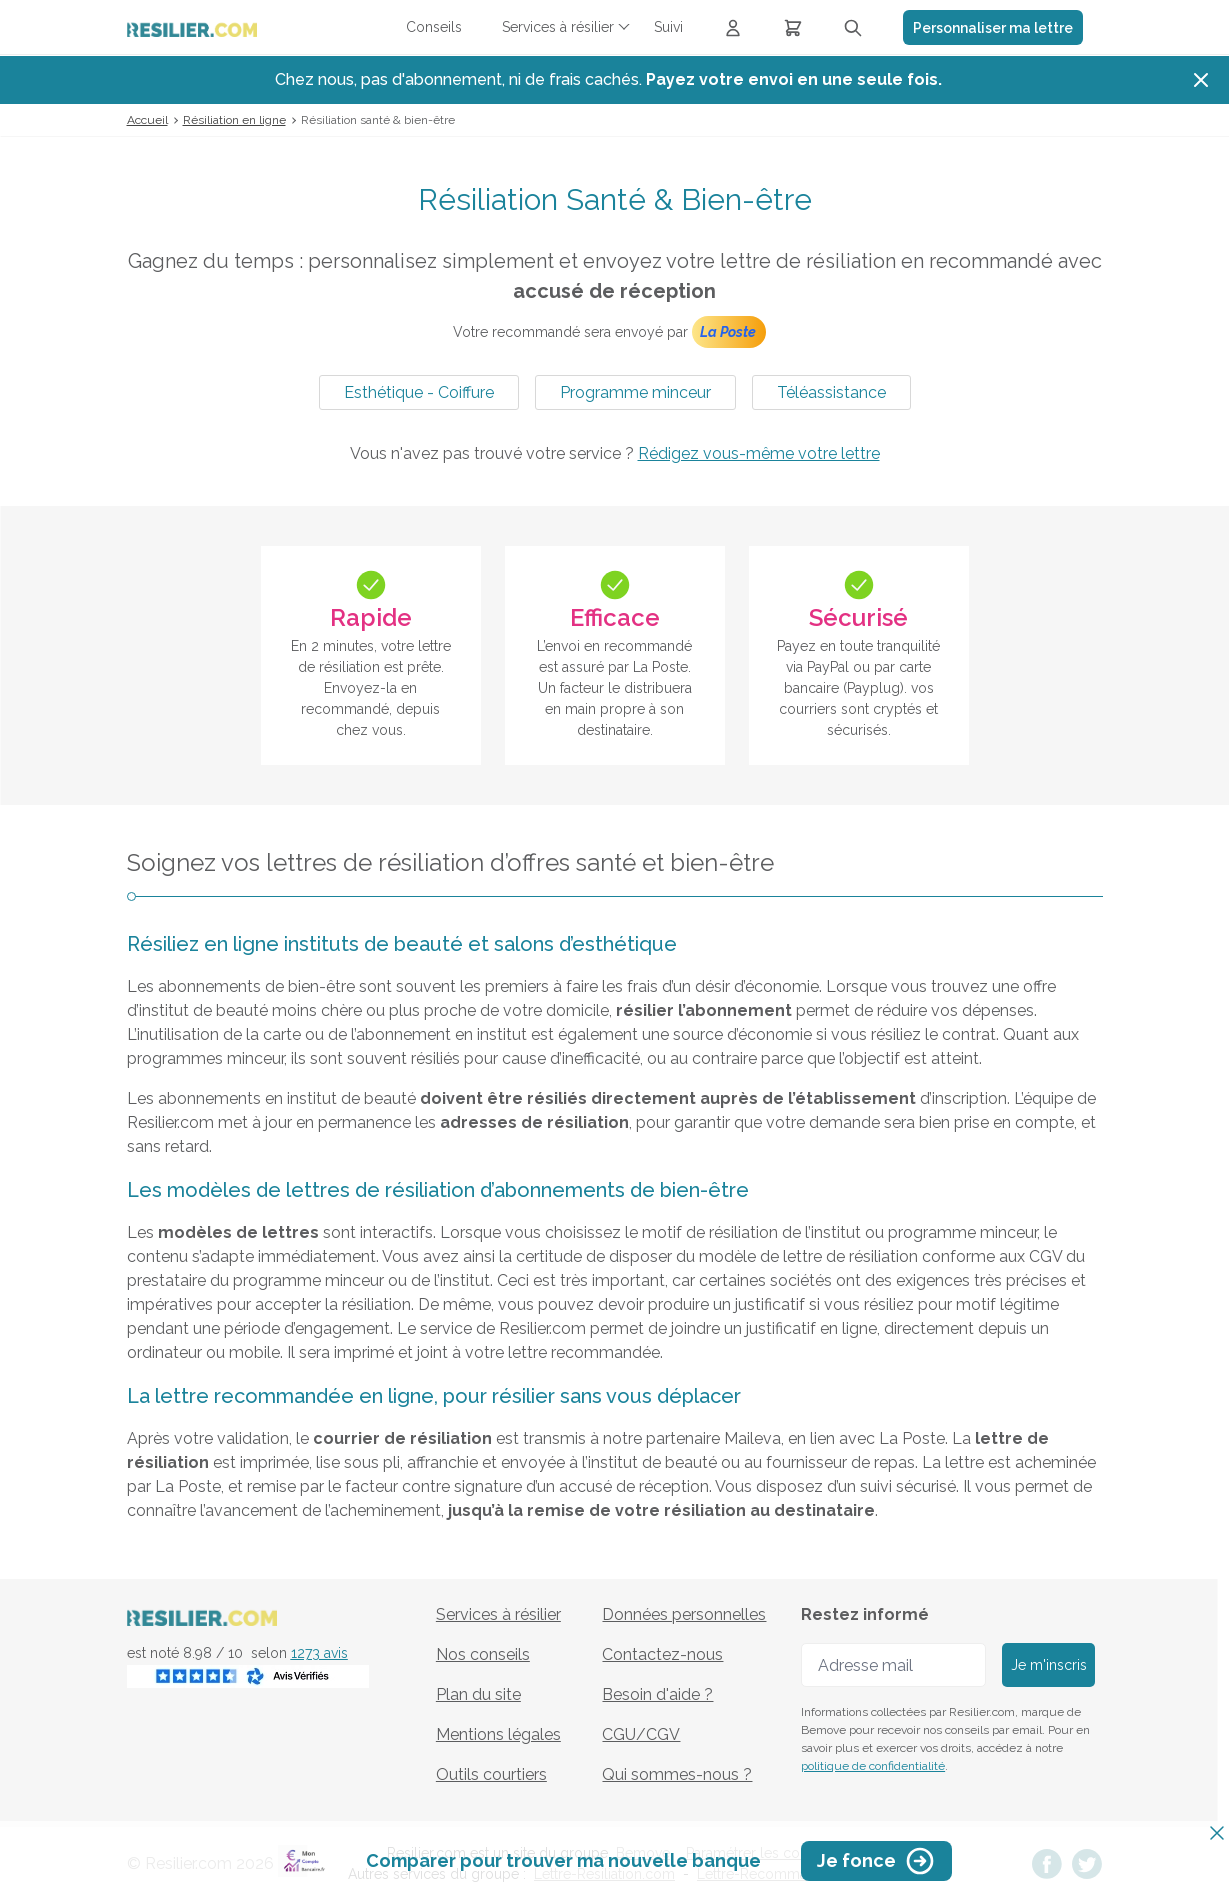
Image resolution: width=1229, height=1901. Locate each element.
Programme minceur (635, 392)
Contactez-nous (662, 1654)
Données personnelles (684, 1614)
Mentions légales (498, 1734)
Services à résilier (498, 1614)
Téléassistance (831, 392)
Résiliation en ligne (234, 120)
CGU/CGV (641, 1734)
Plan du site (478, 1694)
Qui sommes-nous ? (677, 1774)
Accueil (147, 120)
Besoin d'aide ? (657, 1694)
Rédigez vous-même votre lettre (759, 453)
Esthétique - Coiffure (419, 392)
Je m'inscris (1049, 1665)
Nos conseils (483, 1654)
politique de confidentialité (873, 1766)
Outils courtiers (491, 1774)
